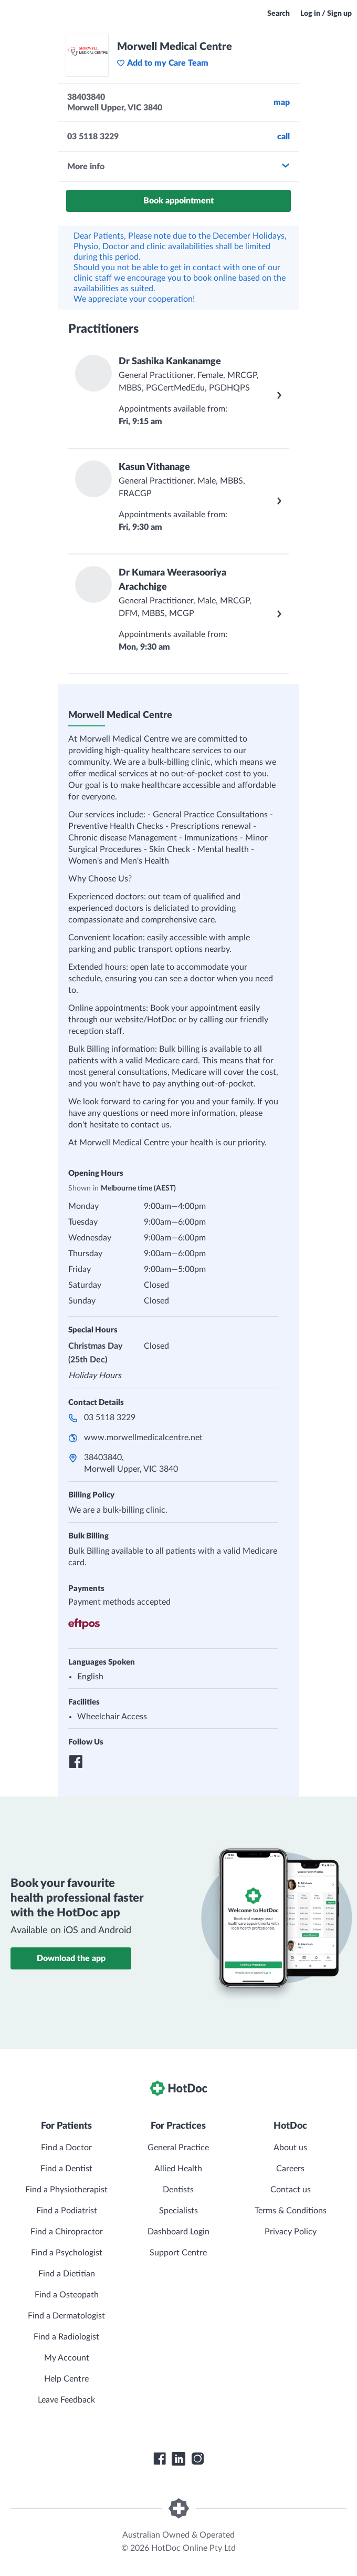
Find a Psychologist (66, 2253)
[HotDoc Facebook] (159, 2459)
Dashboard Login (178, 2232)
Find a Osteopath (67, 2295)
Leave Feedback (66, 2400)
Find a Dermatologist (66, 2316)
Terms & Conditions (291, 2210)
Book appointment (178, 201)
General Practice (178, 2147)
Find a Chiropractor (66, 2232)
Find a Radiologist (66, 2337)
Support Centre (178, 2253)
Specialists (178, 2210)
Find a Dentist (66, 2168)
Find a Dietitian (66, 2274)
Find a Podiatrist (66, 2210)
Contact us (290, 2189)
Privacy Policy (291, 2232)
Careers (290, 2168)
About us (290, 2147)
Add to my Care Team (162, 63)
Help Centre (66, 2379)
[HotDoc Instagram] (197, 2459)
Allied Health (178, 2168)
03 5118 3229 (109, 1417)
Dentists (178, 2189)
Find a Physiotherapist (66, 2189)
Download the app (71, 1958)
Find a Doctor (66, 2147)
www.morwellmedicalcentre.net (143, 1437)
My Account (66, 2358)
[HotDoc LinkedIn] (178, 2459)
